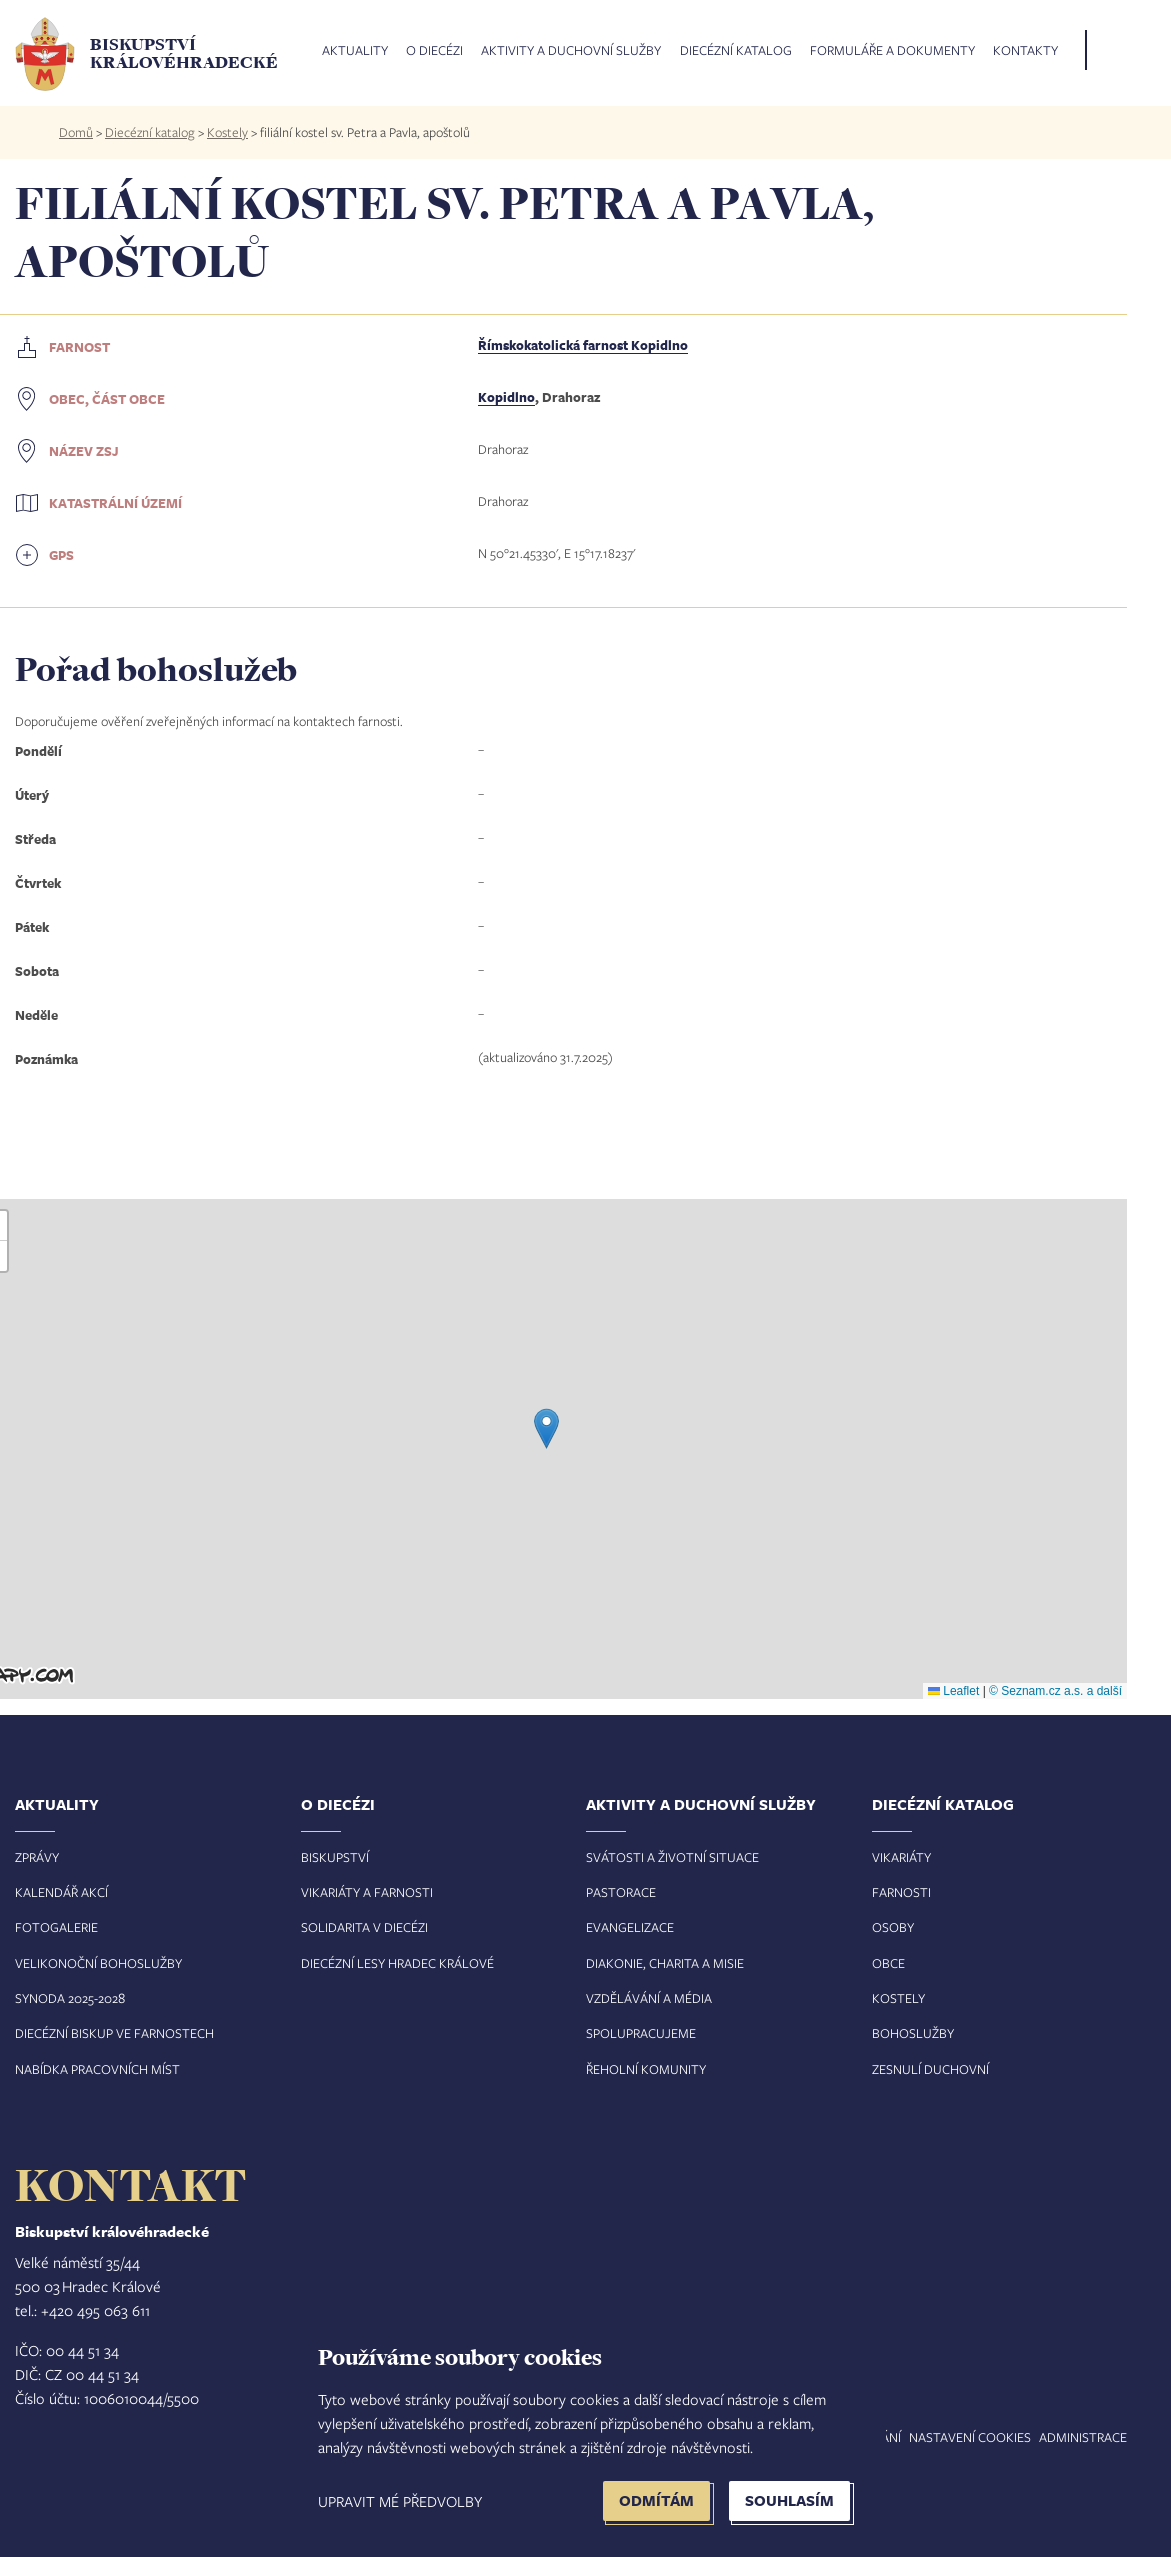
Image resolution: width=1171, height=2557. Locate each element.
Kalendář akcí (61, 1892)
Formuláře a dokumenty (892, 51)
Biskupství (335, 1857)
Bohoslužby (913, 2033)
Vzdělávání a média (649, 1998)
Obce (888, 1963)
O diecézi (434, 51)
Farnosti (901, 1892)
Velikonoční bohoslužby (98, 1963)
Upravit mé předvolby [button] (400, 2501)
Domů (76, 132)
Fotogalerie (56, 1927)
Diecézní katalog (736, 51)
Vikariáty (901, 1857)
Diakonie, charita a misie (665, 1963)
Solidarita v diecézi (364, 1927)
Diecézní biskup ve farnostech (114, 2033)
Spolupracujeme (641, 2033)
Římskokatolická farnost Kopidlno (583, 345)
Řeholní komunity (646, 2069)
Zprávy (37, 1857)
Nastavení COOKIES (970, 2437)
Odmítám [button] (656, 2500)
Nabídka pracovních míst (97, 2069)
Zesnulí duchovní (930, 2069)
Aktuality (355, 51)
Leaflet (953, 1691)
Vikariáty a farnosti (367, 1892)
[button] (546, 1428)
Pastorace (621, 1892)
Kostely (227, 132)
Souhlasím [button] (789, 2500)
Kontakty (1025, 51)
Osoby (893, 1927)
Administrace (1083, 2437)
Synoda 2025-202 (66, 1998)
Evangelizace (630, 1927)
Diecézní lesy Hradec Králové (397, 1963)
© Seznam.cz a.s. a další (1055, 1691)
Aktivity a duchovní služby (571, 51)
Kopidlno (506, 397)
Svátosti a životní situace (672, 1857)
